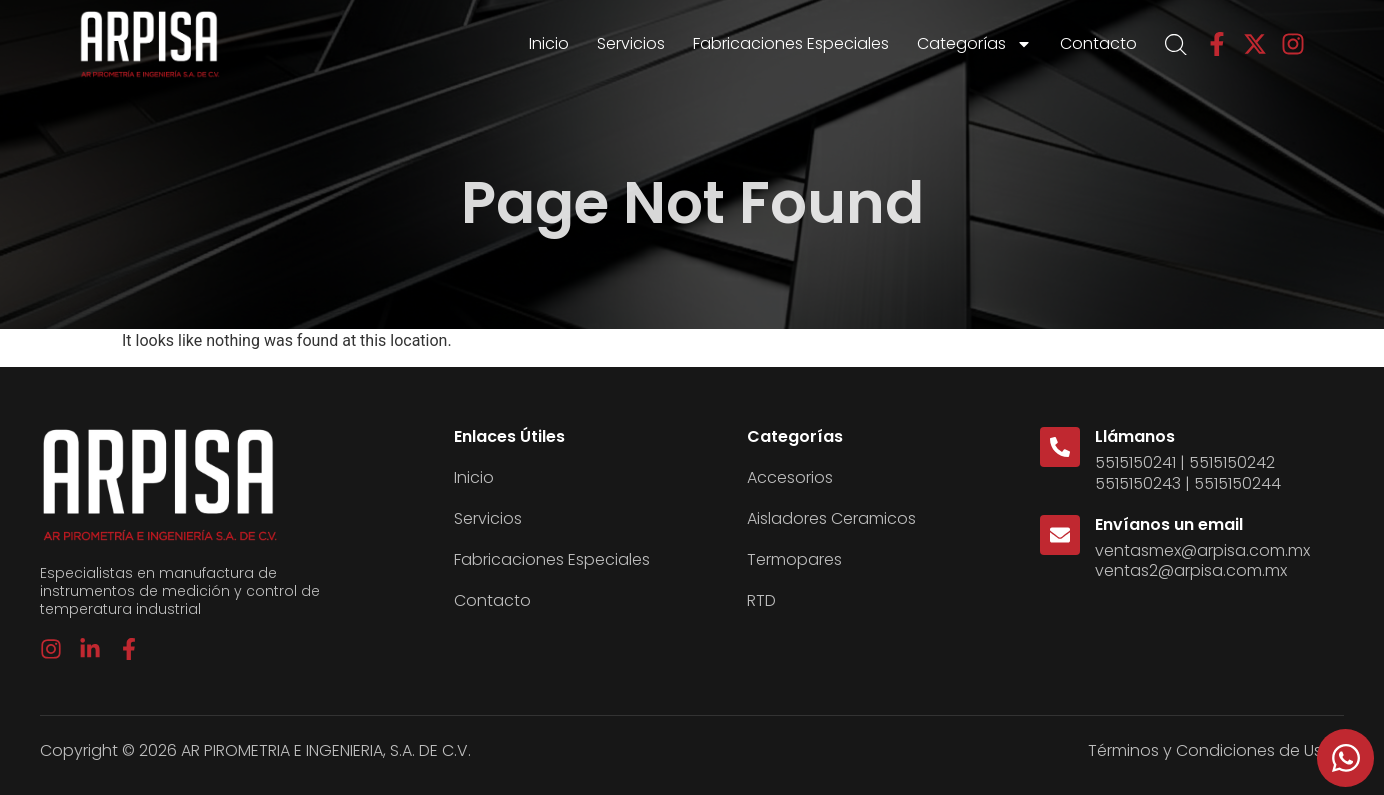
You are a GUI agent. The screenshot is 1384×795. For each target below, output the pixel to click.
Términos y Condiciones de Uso (1210, 750)
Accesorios (790, 477)
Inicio (549, 43)
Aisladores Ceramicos (831, 518)
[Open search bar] (1176, 45)
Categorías (974, 44)
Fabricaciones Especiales (791, 43)
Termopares (794, 559)
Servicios (631, 43)
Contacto (1098, 43)
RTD (761, 600)
